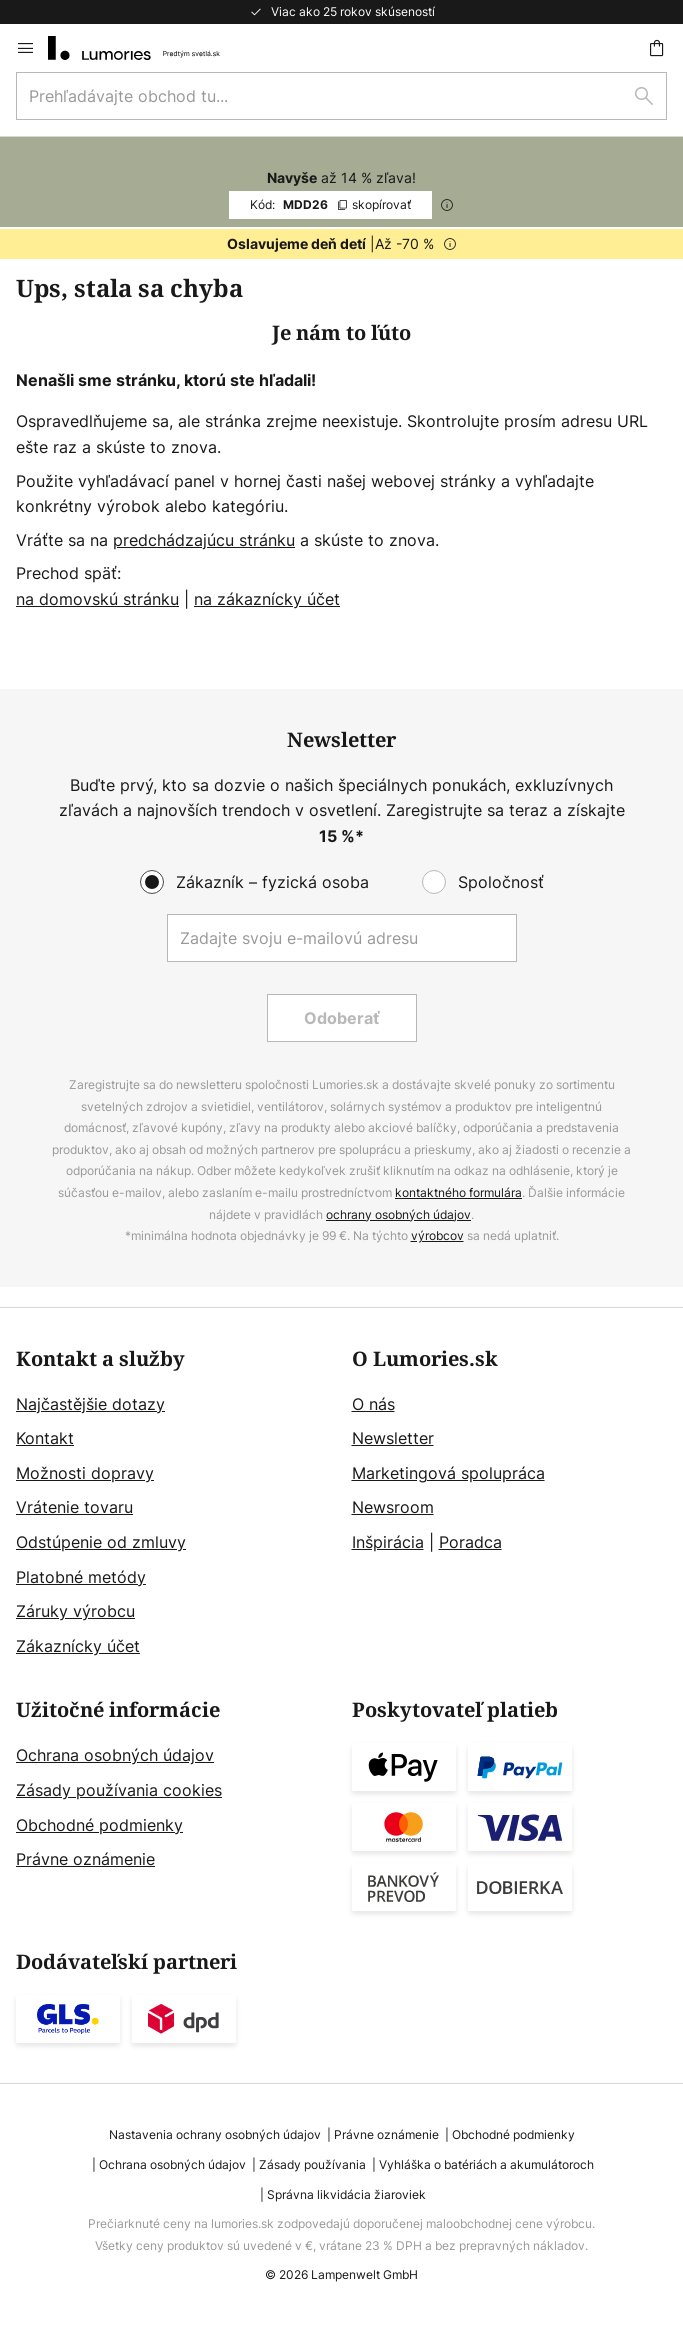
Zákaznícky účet (78, 1646)
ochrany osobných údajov (398, 1214)
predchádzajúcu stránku (204, 540)
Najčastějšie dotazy (90, 1404)
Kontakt (45, 1438)
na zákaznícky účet (267, 599)
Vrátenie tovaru (74, 1507)
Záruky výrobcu (75, 1611)
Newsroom (393, 1507)
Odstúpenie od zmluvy (101, 1542)
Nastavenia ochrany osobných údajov (215, 2134)
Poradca (470, 1542)
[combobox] (341, 96)
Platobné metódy (81, 1577)
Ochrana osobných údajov (115, 1755)
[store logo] (146, 48)
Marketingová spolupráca (448, 1473)
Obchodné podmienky (99, 1825)
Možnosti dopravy (85, 1473)
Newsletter (393, 1438)
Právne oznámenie (85, 1859)
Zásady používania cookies (119, 1790)
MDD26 (330, 204)
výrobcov (437, 1235)
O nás (373, 1404)
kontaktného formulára (458, 1192)
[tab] (174, 1504)
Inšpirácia (388, 1542)
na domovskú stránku (97, 599)
